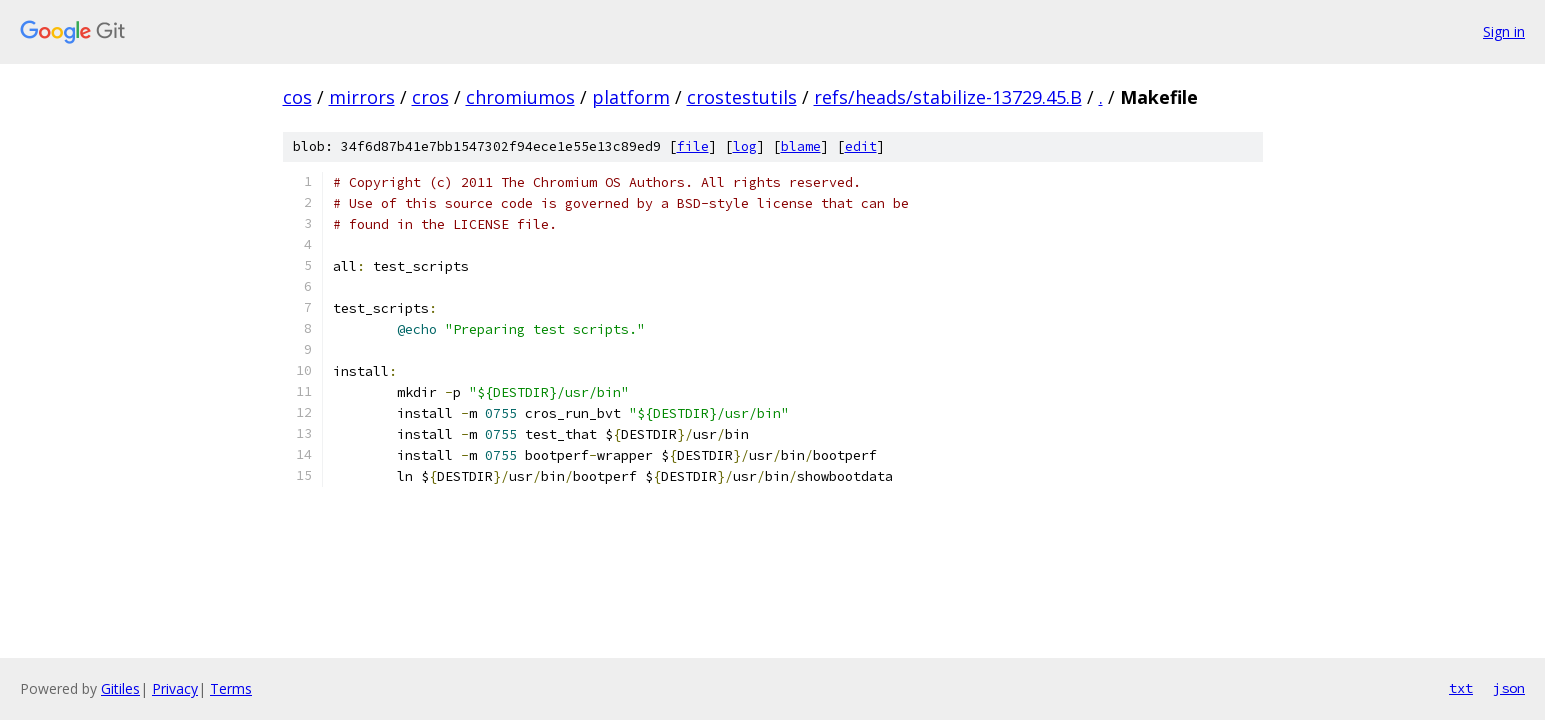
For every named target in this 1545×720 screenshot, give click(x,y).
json (1509, 688)
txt (1461, 688)
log (745, 146)
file (693, 146)
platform (631, 97)
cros (430, 97)
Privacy (175, 688)
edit (861, 146)
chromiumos (520, 97)
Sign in (1504, 31)
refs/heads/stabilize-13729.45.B (948, 97)
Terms (231, 688)
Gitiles (120, 688)
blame (801, 146)
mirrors (362, 97)
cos (297, 97)
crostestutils (742, 97)
